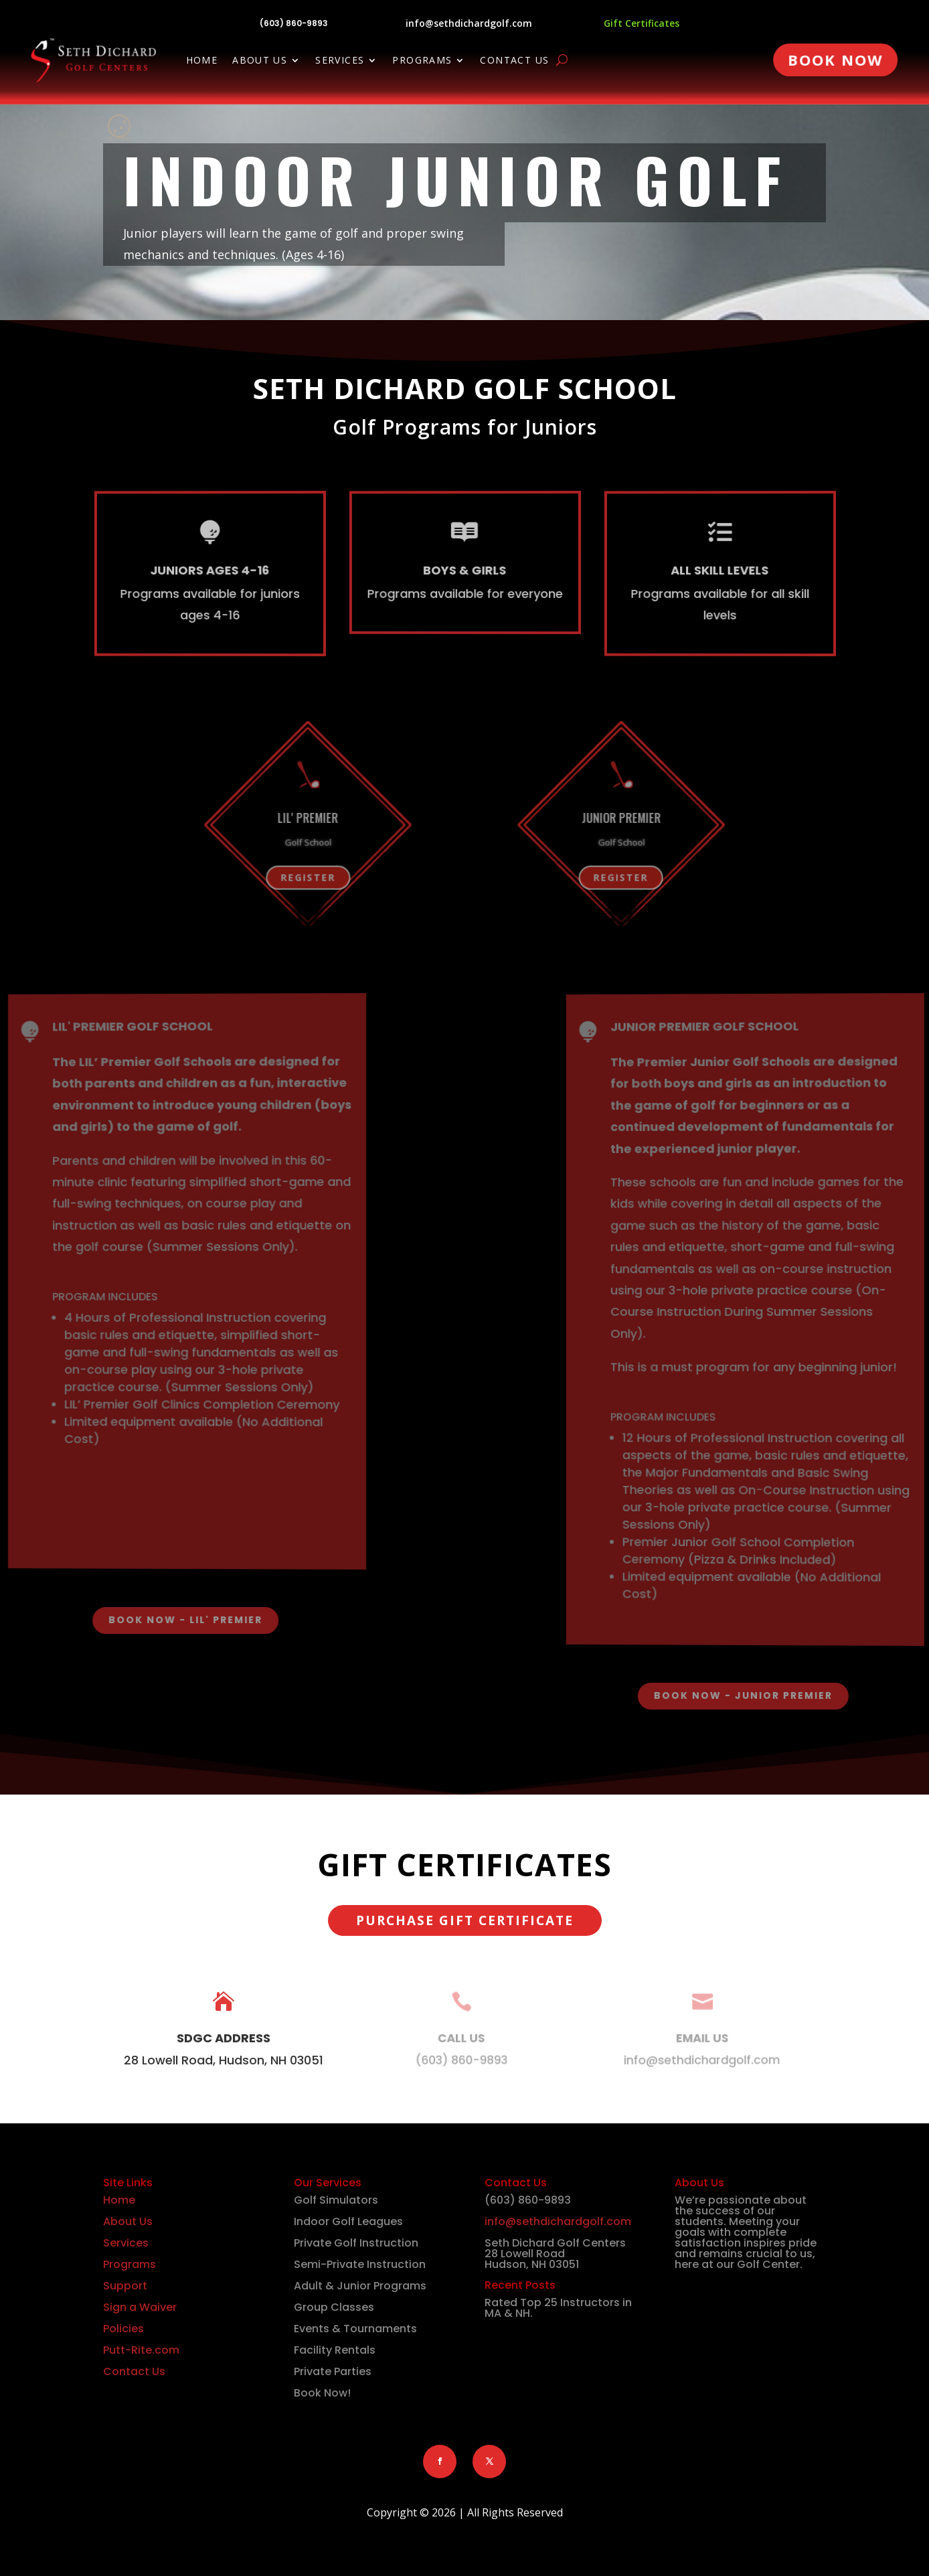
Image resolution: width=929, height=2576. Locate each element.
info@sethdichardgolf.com (469, 23)
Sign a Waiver (140, 2307)
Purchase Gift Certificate (465, 1920)
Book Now (835, 60)
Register (209, 881)
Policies (123, 2328)
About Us (259, 61)
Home (202, 61)
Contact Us (514, 61)
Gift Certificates (641, 23)
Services (339, 61)
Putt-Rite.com (141, 2350)
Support (125, 2285)
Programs (422, 61)
